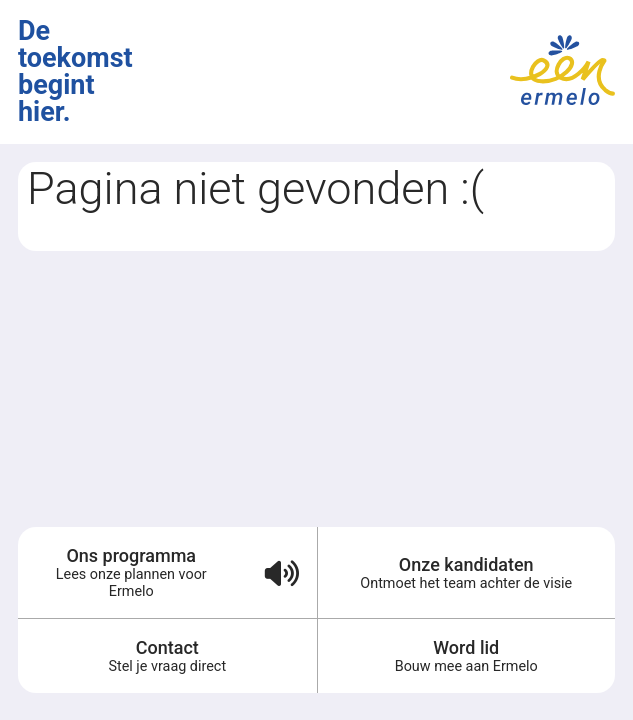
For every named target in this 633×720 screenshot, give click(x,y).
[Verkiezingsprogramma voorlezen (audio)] (281, 572)
